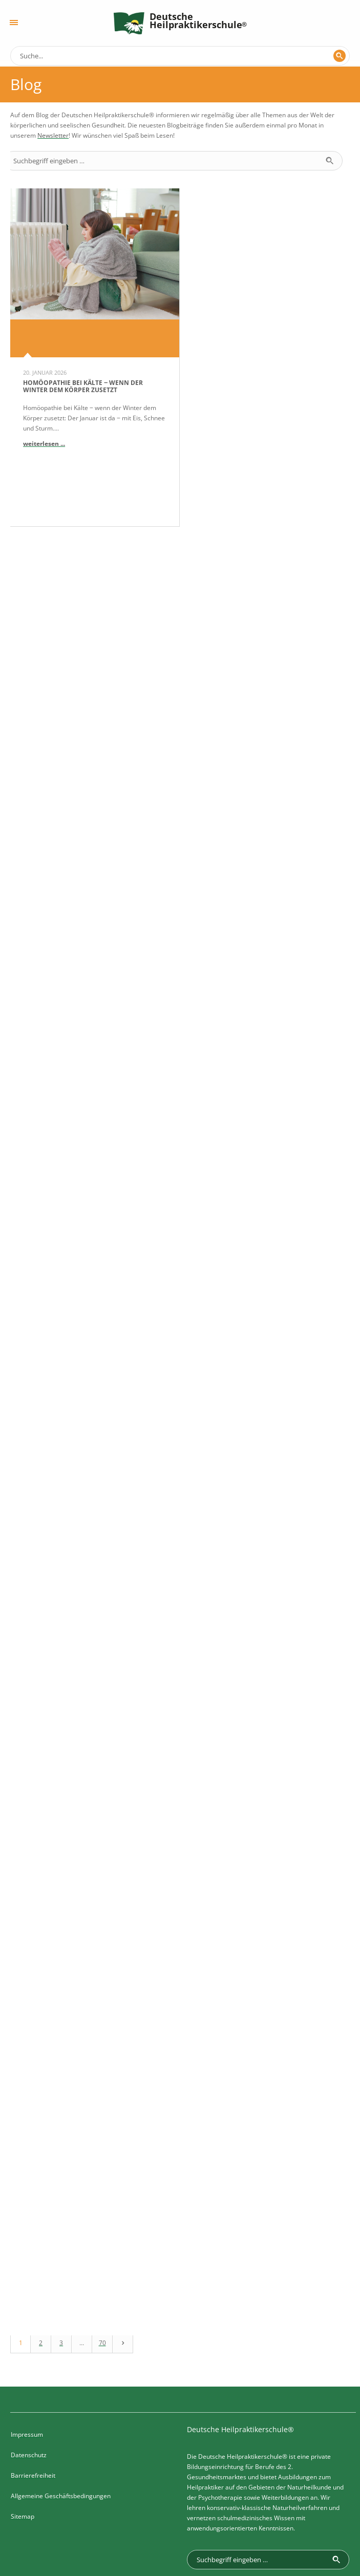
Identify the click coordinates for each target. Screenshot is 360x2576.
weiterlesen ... (44, 443)
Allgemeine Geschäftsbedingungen (61, 2401)
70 (102, 2248)
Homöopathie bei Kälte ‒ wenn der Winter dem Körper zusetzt (83, 386)
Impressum (27, 2340)
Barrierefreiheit (33, 2381)
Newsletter (53, 135)
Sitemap (22, 2422)
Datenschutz (29, 2360)
